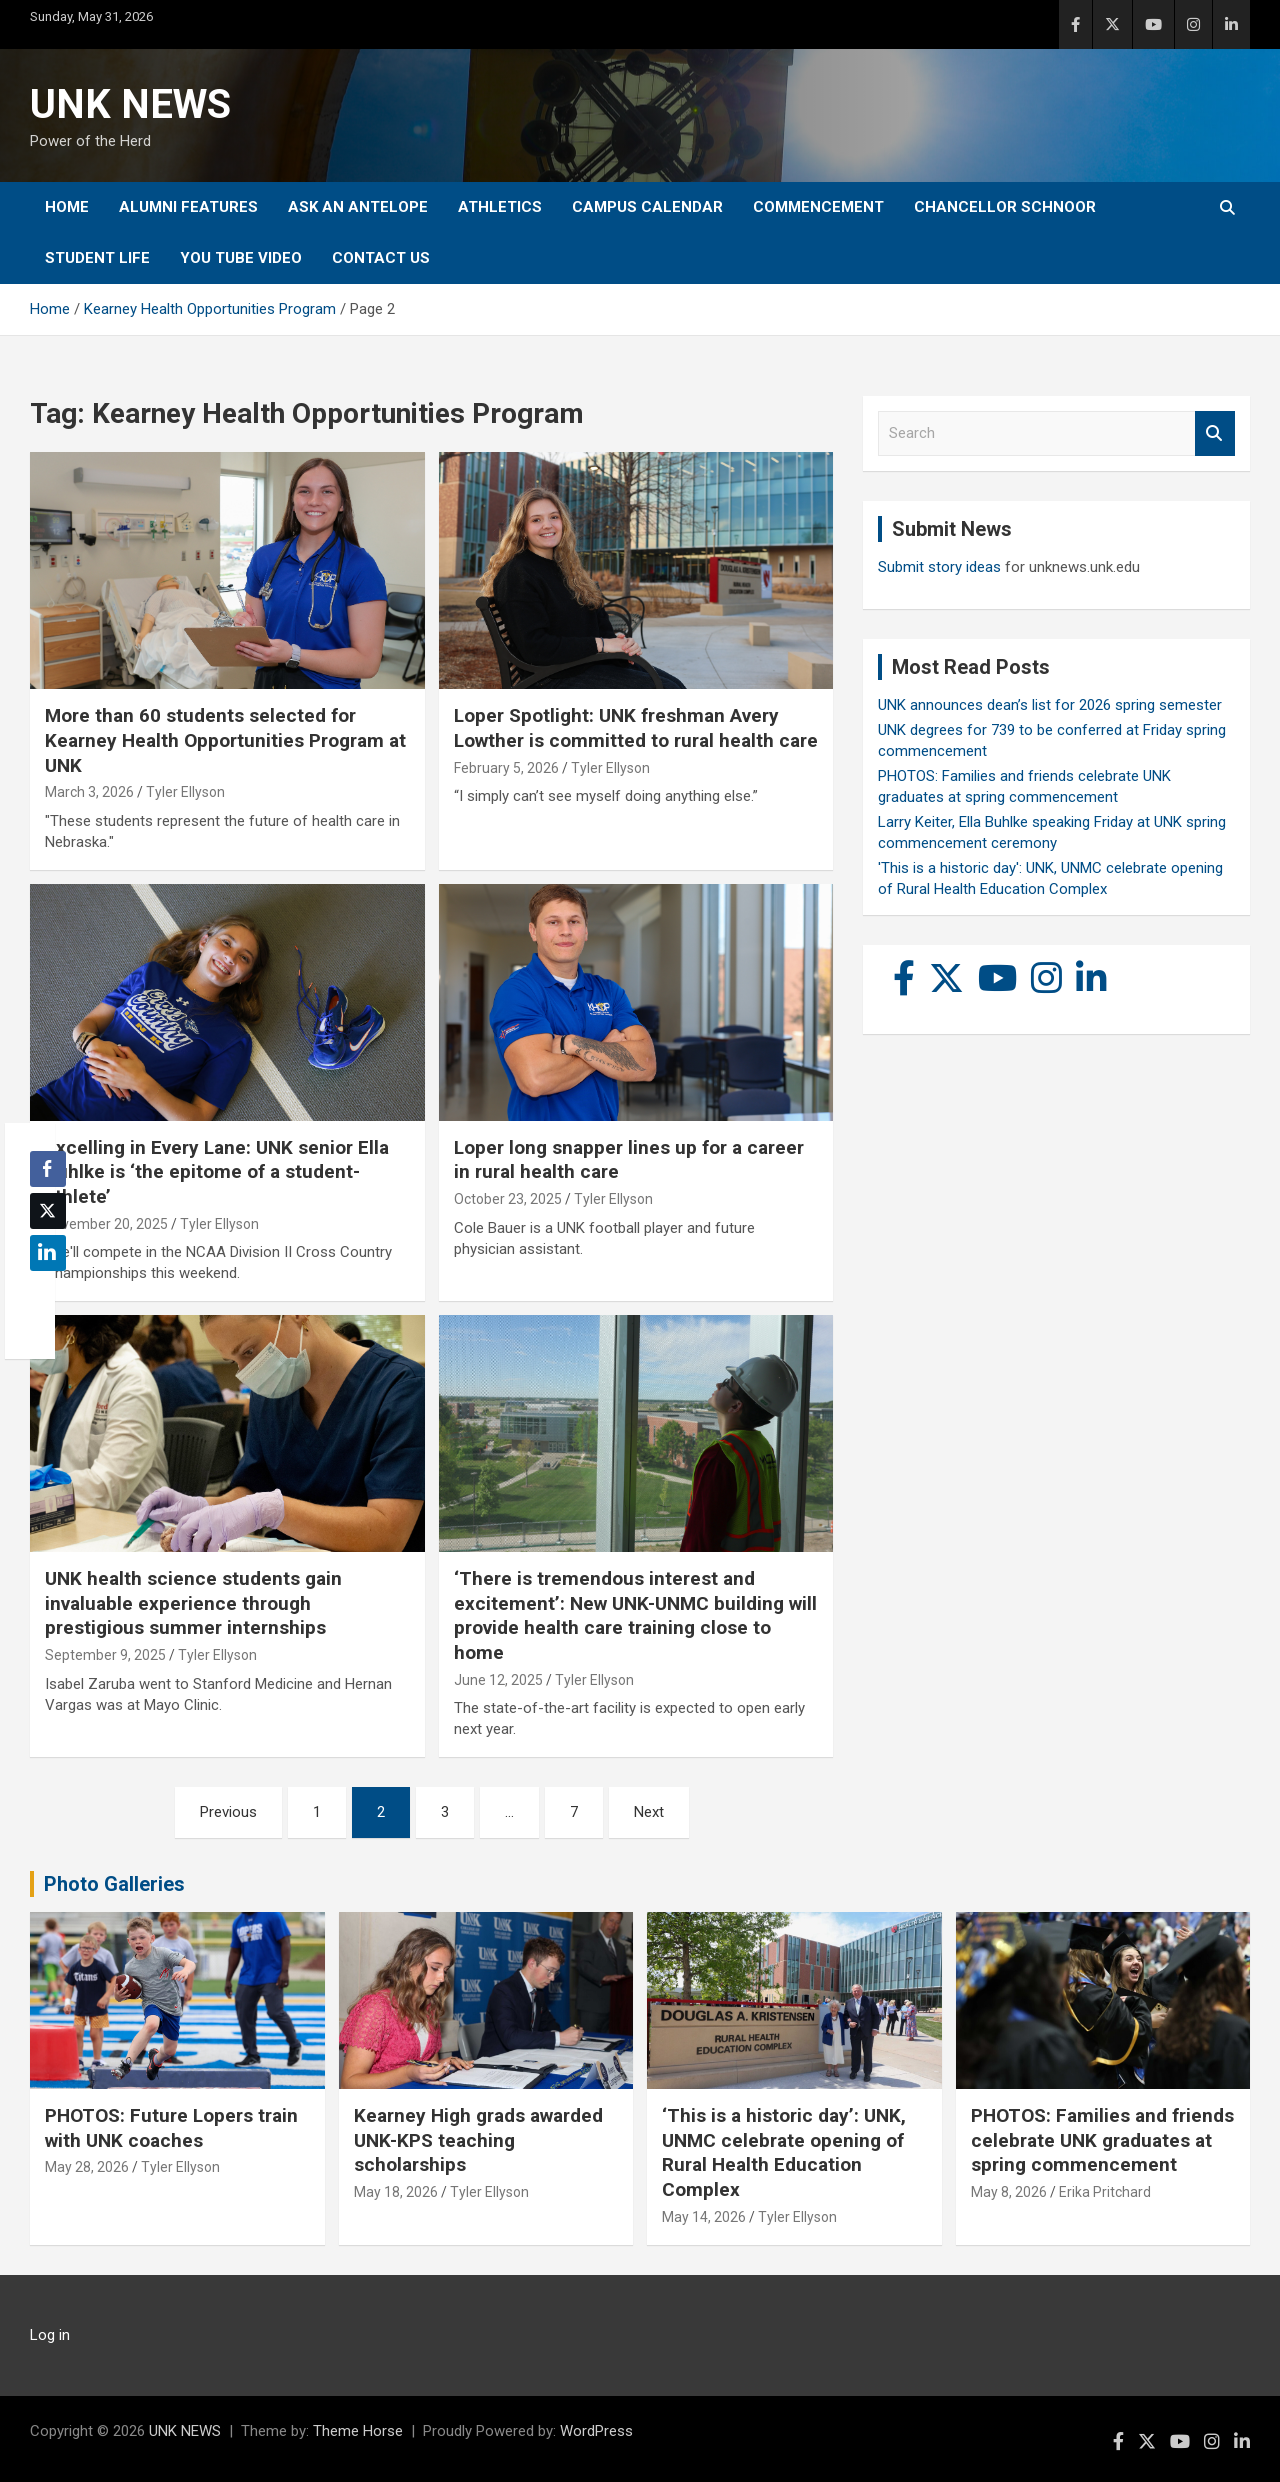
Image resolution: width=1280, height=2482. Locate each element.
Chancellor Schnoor (1005, 207)
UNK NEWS (130, 104)
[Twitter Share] (48, 1211)
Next (649, 1812)
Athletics (500, 207)
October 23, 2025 (508, 1199)
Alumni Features (188, 207)
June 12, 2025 (498, 1680)
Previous (228, 1812)
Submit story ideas (939, 567)
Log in (50, 2335)
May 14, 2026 (704, 2217)
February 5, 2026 (506, 768)
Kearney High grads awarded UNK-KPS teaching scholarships (478, 2140)
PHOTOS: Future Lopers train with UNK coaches (171, 2128)
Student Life (97, 258)
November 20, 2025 (106, 1224)
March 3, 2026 (89, 792)
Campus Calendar (647, 207)
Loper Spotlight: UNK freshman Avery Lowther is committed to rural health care (636, 728)
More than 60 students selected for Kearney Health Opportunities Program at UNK (225, 740)
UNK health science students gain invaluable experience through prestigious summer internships (193, 1603)
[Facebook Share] (48, 1169)
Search (1215, 433)
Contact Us (381, 258)
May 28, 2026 (87, 2167)
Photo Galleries (114, 1884)
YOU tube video (241, 258)
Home (67, 207)
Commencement (818, 207)
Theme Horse (358, 2431)
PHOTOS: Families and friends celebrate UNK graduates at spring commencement (1102, 2140)
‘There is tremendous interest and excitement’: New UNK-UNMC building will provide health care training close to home (635, 1615)
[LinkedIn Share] (48, 1253)
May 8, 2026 (1009, 2192)
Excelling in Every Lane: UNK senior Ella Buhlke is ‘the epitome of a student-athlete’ (217, 1172)
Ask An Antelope (358, 207)
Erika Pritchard (1105, 2192)
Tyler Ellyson (185, 792)
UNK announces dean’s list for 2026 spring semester (1050, 705)
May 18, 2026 (396, 2192)
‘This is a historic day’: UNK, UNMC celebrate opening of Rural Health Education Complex (784, 2152)
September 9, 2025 (105, 1655)
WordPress (596, 2431)
